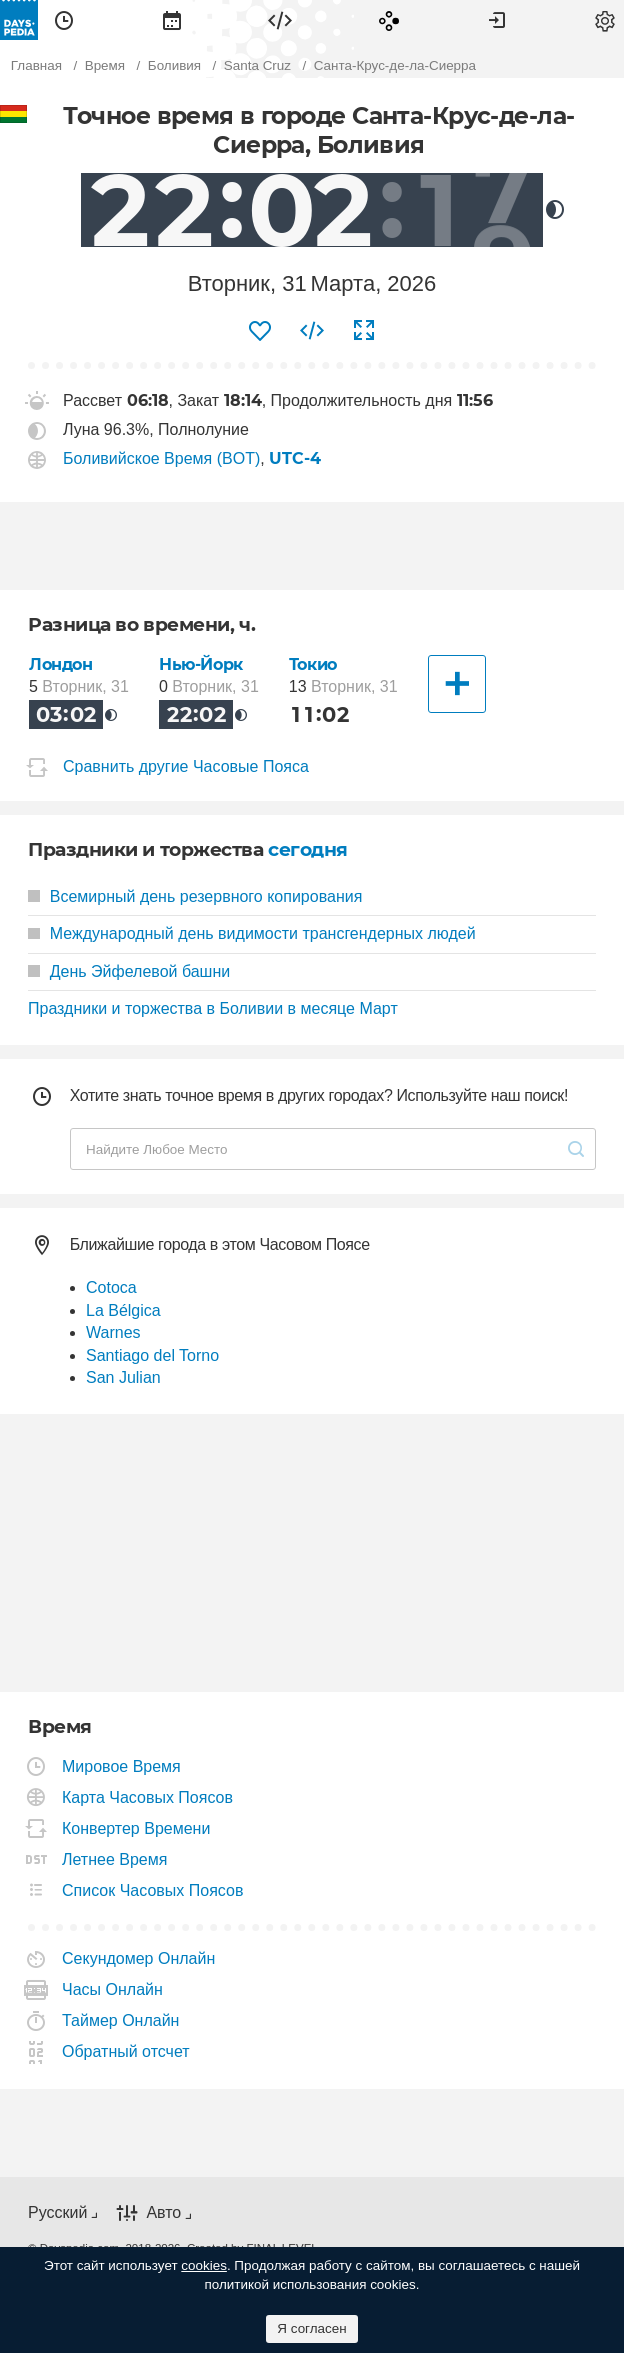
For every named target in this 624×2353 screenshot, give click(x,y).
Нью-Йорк (201, 664)
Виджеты (280, 20)
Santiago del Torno (152, 1355)
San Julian (123, 1377)
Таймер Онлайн (121, 2020)
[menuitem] (64, 20)
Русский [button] (57, 2212)
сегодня (308, 849)
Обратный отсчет (126, 2051)
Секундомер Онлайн (139, 1958)
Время (64, 20)
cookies (204, 2265)
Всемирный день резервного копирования (195, 896)
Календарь (172, 20)
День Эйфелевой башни (129, 971)
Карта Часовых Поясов (148, 1797)
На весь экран (364, 331)
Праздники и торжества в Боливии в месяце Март (213, 1008)
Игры (389, 20)
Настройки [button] (605, 20)
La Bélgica (123, 1310)
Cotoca (111, 1287)
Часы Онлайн (113, 1989)
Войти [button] (497, 20)
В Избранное (260, 331)
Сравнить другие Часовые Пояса (186, 766)
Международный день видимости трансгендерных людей (252, 933)
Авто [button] (163, 2212)
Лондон (61, 664)
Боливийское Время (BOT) (161, 458)
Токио (313, 664)
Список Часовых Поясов (153, 1890)
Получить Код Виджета (312, 331)
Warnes (113, 1332)
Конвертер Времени (136, 1828)
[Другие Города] (457, 684)
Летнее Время (115, 1859)
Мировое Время (122, 1766)
